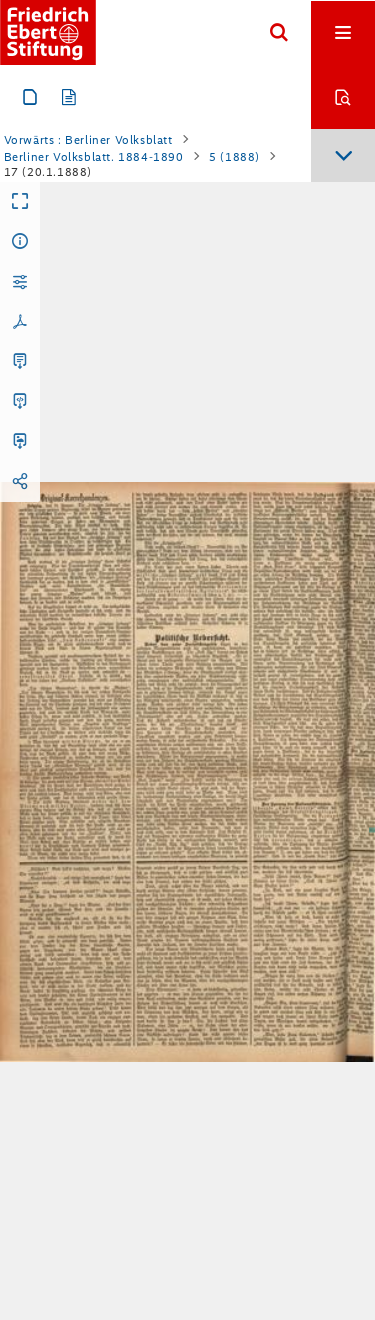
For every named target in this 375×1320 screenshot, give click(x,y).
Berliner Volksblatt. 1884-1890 (94, 157)
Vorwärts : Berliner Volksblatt (88, 140)
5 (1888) (234, 157)
